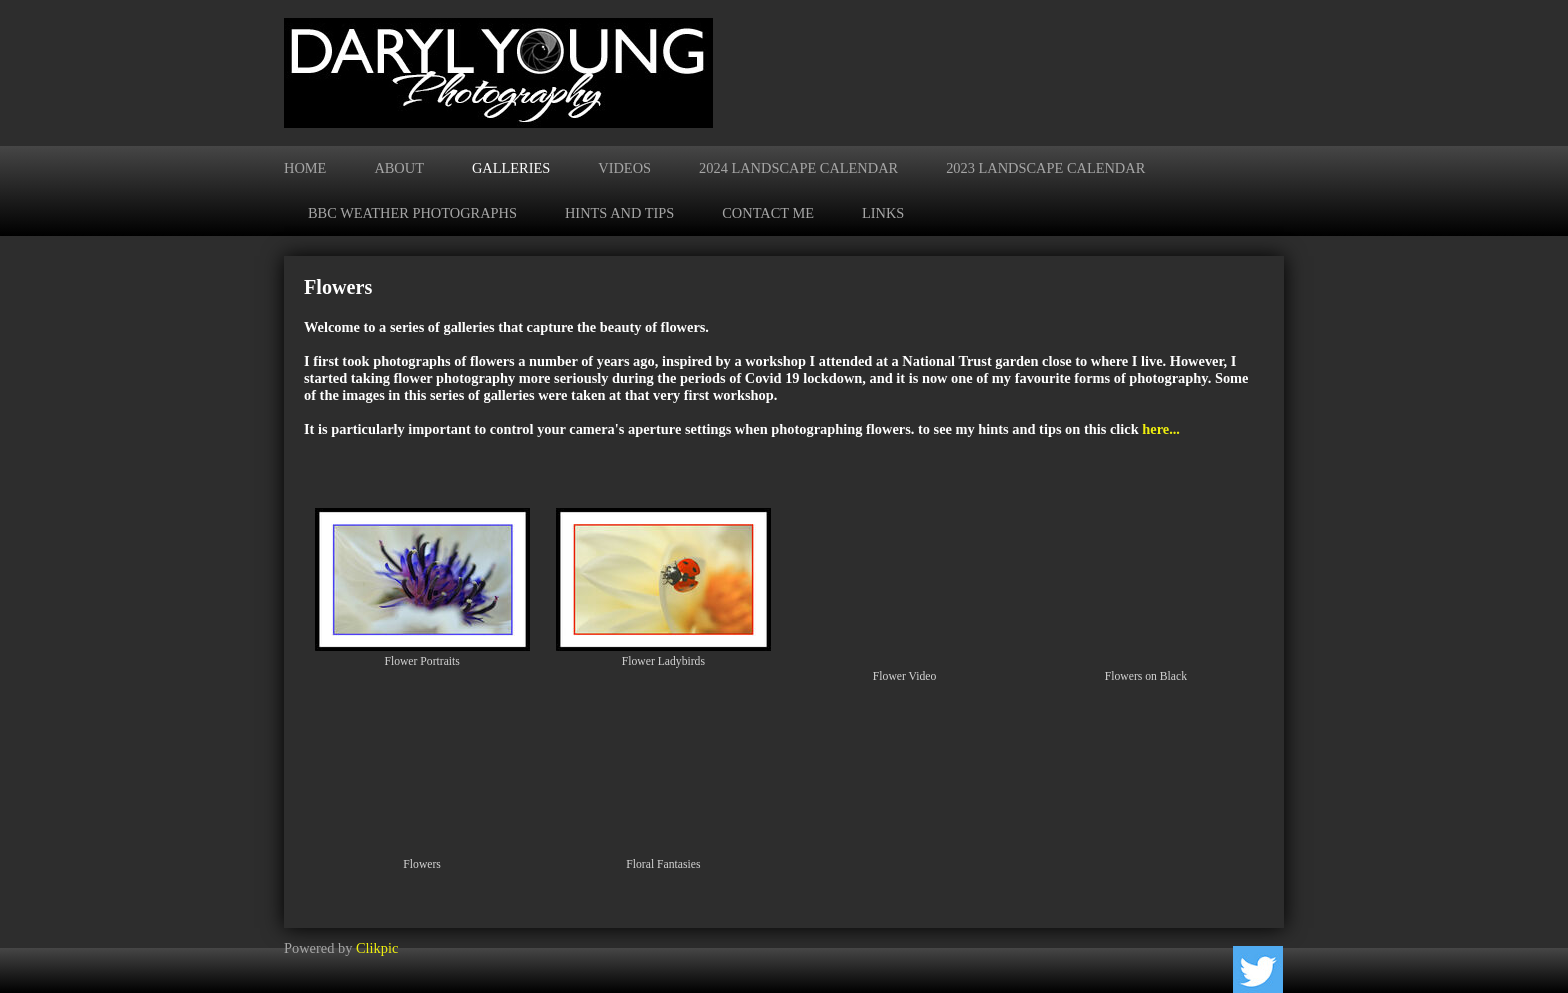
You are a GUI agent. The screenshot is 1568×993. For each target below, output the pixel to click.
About (399, 168)
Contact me (768, 213)
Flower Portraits (421, 661)
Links (883, 213)
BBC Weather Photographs (412, 213)
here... (1161, 429)
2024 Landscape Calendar (798, 168)
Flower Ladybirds (663, 661)
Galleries (511, 168)
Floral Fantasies (663, 864)
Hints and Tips (619, 213)
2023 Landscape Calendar (1045, 168)
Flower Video (905, 676)
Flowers (422, 864)
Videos (624, 168)
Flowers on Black (1146, 676)
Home (305, 168)
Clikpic (377, 948)
